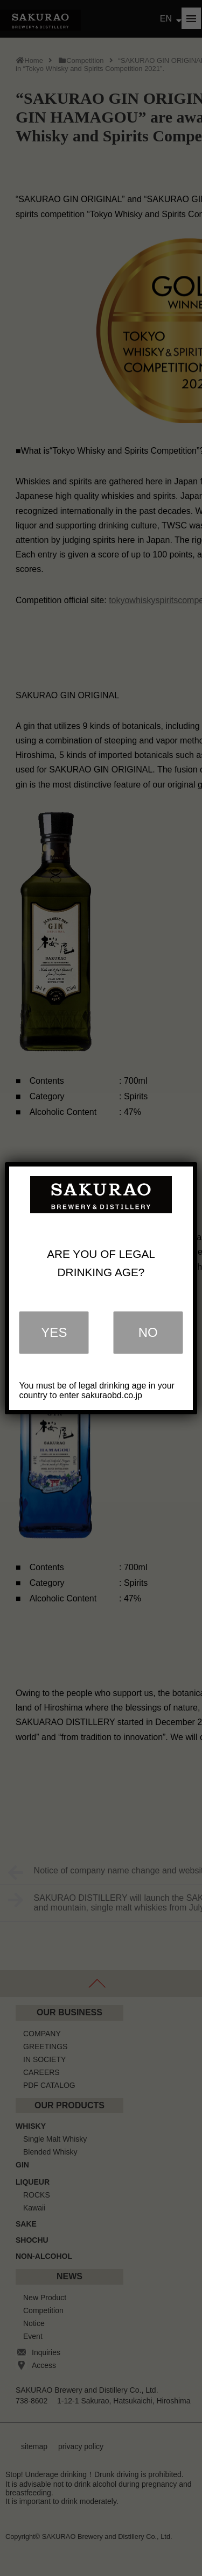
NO (148, 1332)
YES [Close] (54, 1332)
